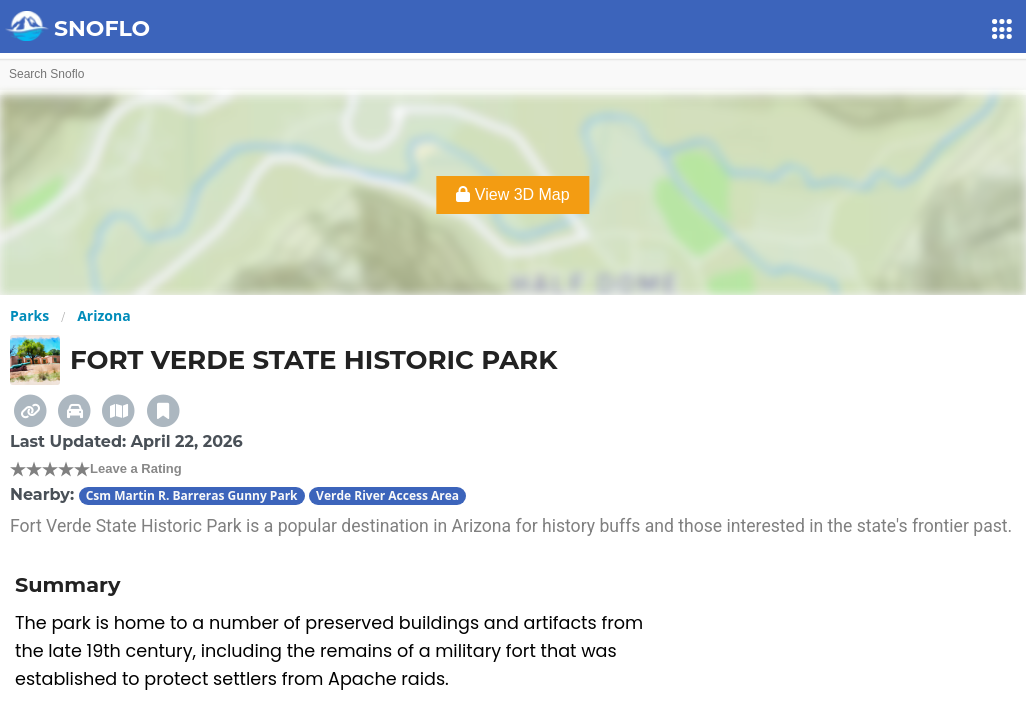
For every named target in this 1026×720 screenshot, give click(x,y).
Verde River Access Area (387, 495)
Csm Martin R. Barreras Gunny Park (192, 495)
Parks (29, 315)
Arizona (103, 315)
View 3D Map (512, 194)
